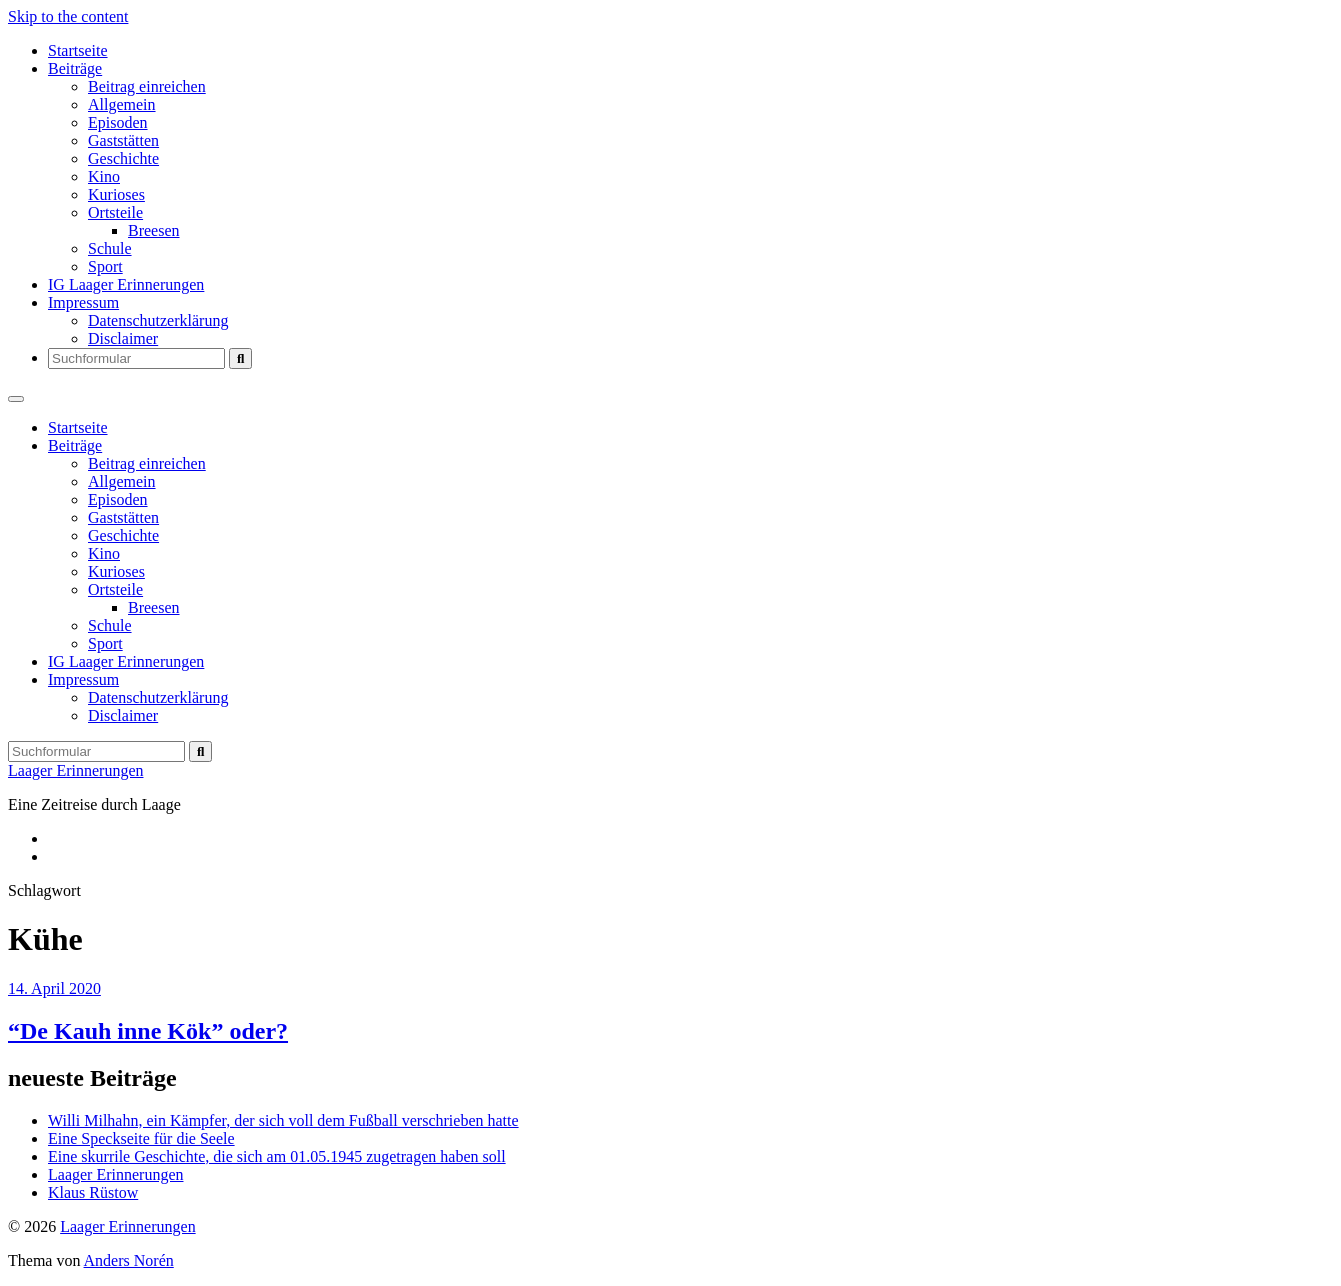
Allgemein (122, 104)
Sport (105, 266)
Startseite (78, 50)
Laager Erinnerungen (75, 770)
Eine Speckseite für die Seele (141, 1138)
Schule (110, 248)
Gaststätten (123, 140)
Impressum (83, 302)
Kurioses (116, 194)
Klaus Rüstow (93, 1192)
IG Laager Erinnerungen (126, 284)
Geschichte (123, 158)
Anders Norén (129, 1260)
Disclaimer (123, 338)
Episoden (118, 122)
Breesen (154, 230)
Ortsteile (115, 212)
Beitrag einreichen (147, 86)
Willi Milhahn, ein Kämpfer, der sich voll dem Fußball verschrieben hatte (283, 1120)
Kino (104, 176)
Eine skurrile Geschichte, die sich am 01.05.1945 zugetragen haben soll (277, 1156)
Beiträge (75, 68)
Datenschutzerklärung (158, 320)
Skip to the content (68, 16)
